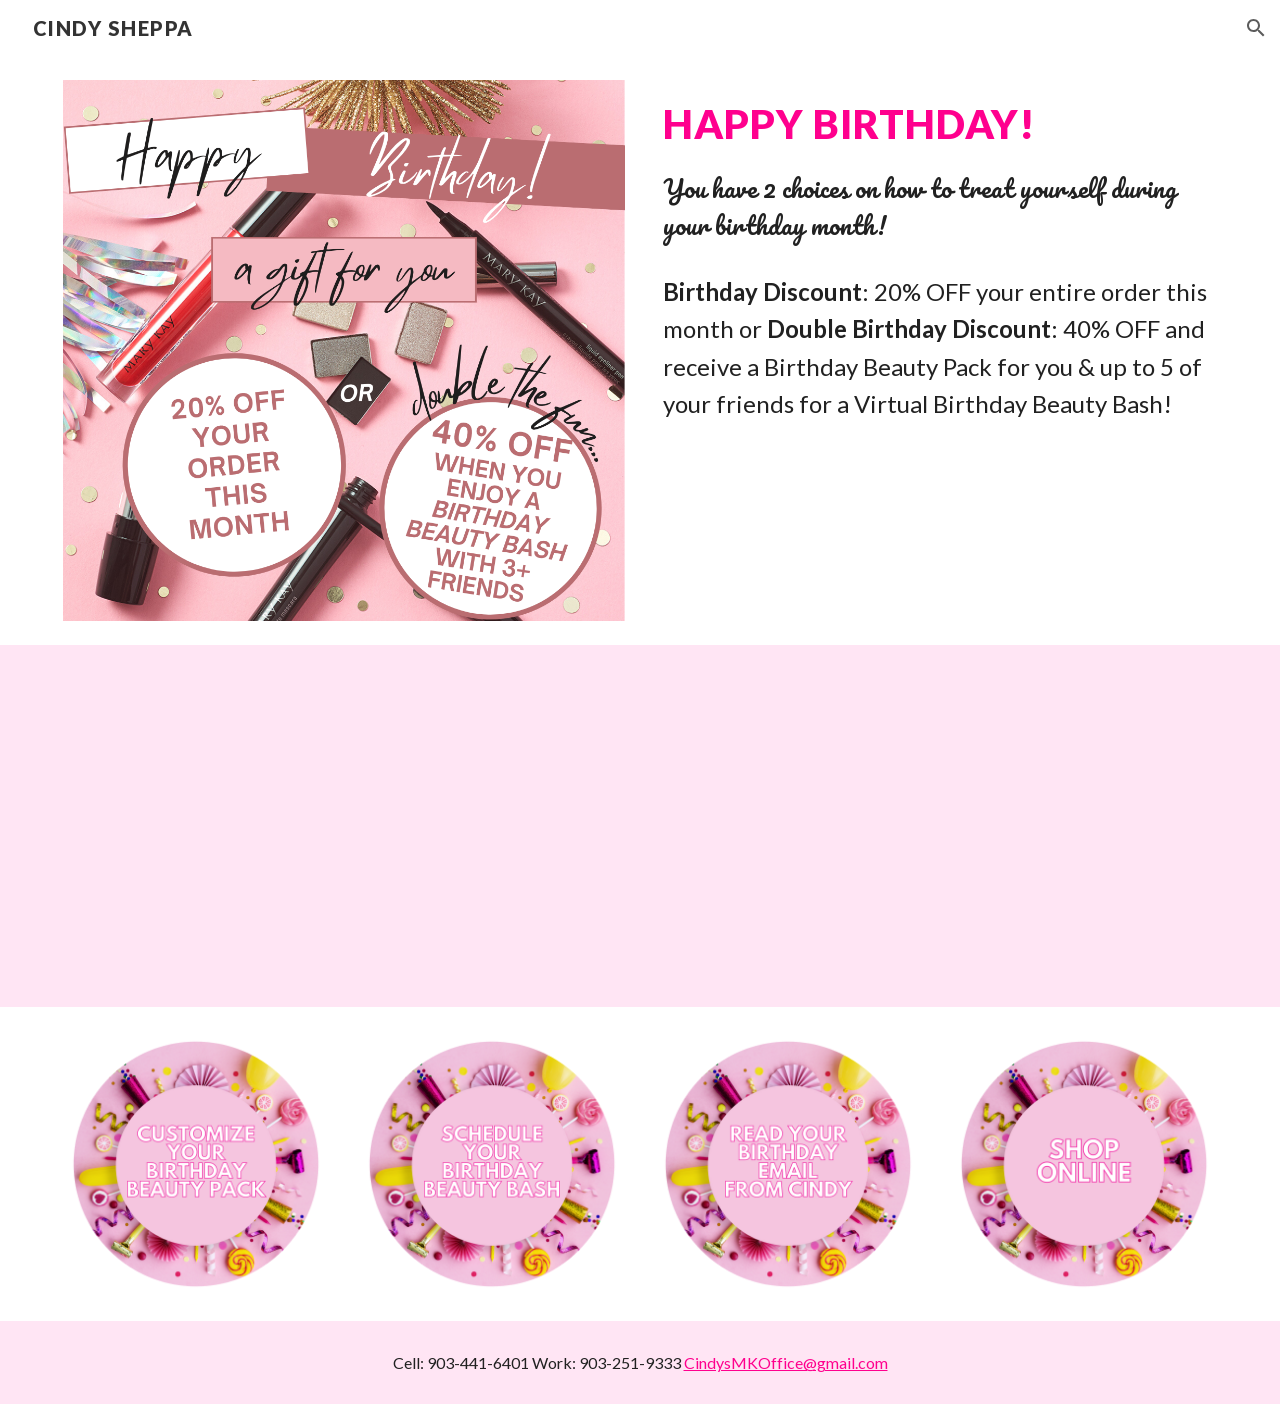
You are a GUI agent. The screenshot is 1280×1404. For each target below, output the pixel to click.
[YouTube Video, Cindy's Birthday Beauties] (640, 826)
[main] (936, 169)
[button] (1256, 28)
